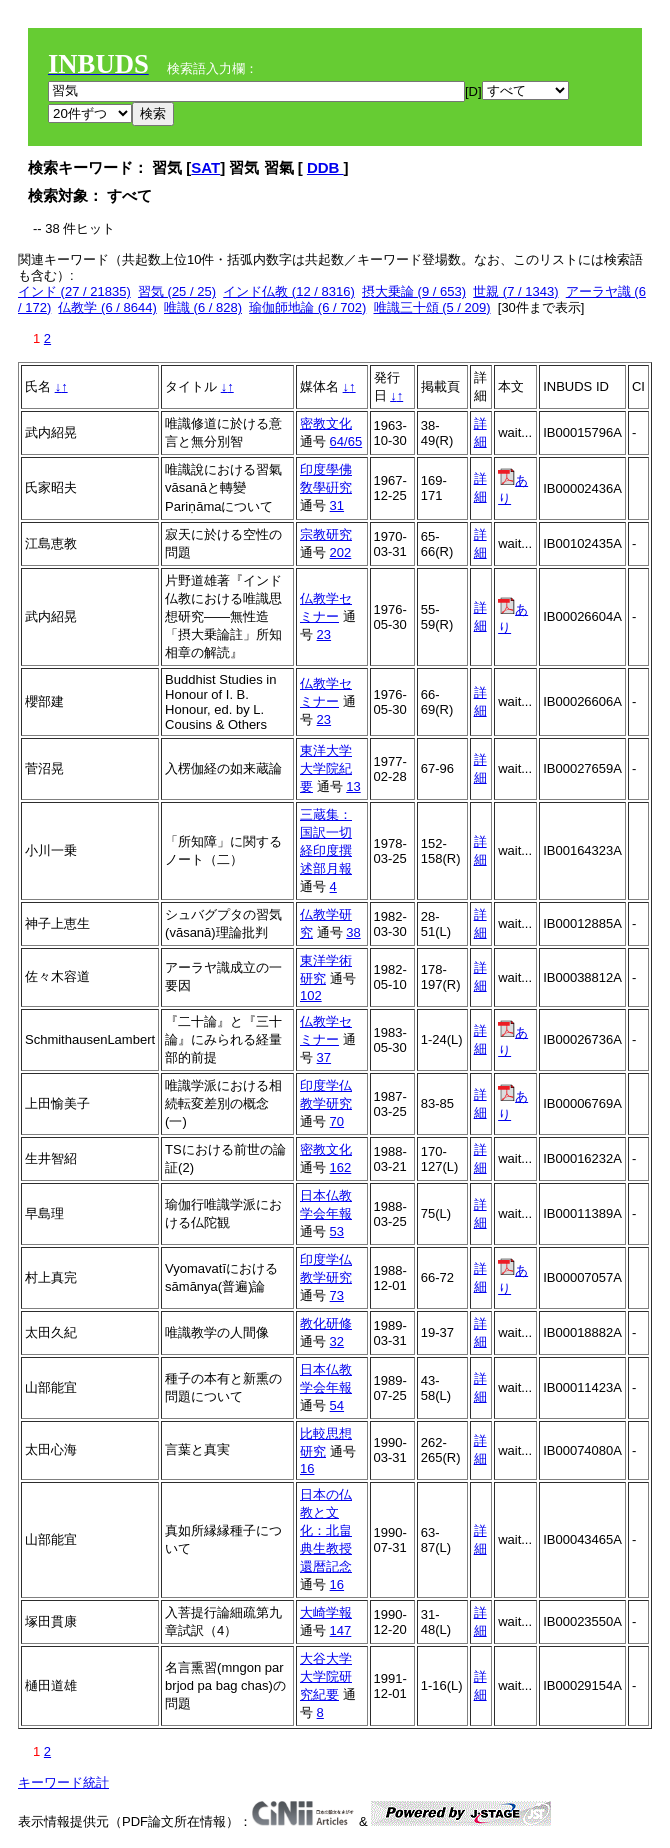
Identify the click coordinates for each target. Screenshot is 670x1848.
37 (324, 1057)
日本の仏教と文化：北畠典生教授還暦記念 (326, 1530)
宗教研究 (326, 534)
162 (341, 1167)
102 (311, 995)
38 (353, 932)
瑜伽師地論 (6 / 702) (307, 307)
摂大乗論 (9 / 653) (414, 291)
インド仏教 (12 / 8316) (289, 291)
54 (337, 1405)
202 (341, 552)
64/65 (346, 441)
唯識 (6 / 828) (203, 307)
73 (337, 1295)
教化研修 (326, 1323)
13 (353, 786)
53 (337, 1231)
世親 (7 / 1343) (515, 291)
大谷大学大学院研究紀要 (326, 1676)
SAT (205, 167)
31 (337, 505)
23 (324, 634)
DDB (325, 167)
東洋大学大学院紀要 (326, 768)
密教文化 (326, 423)
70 (337, 1121)
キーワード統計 (63, 1782)
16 (307, 1468)
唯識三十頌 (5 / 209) (432, 307)
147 (341, 1630)
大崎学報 (326, 1612)
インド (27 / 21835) (74, 291)
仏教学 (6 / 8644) (107, 307)
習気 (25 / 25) (177, 291)
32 (337, 1341)
